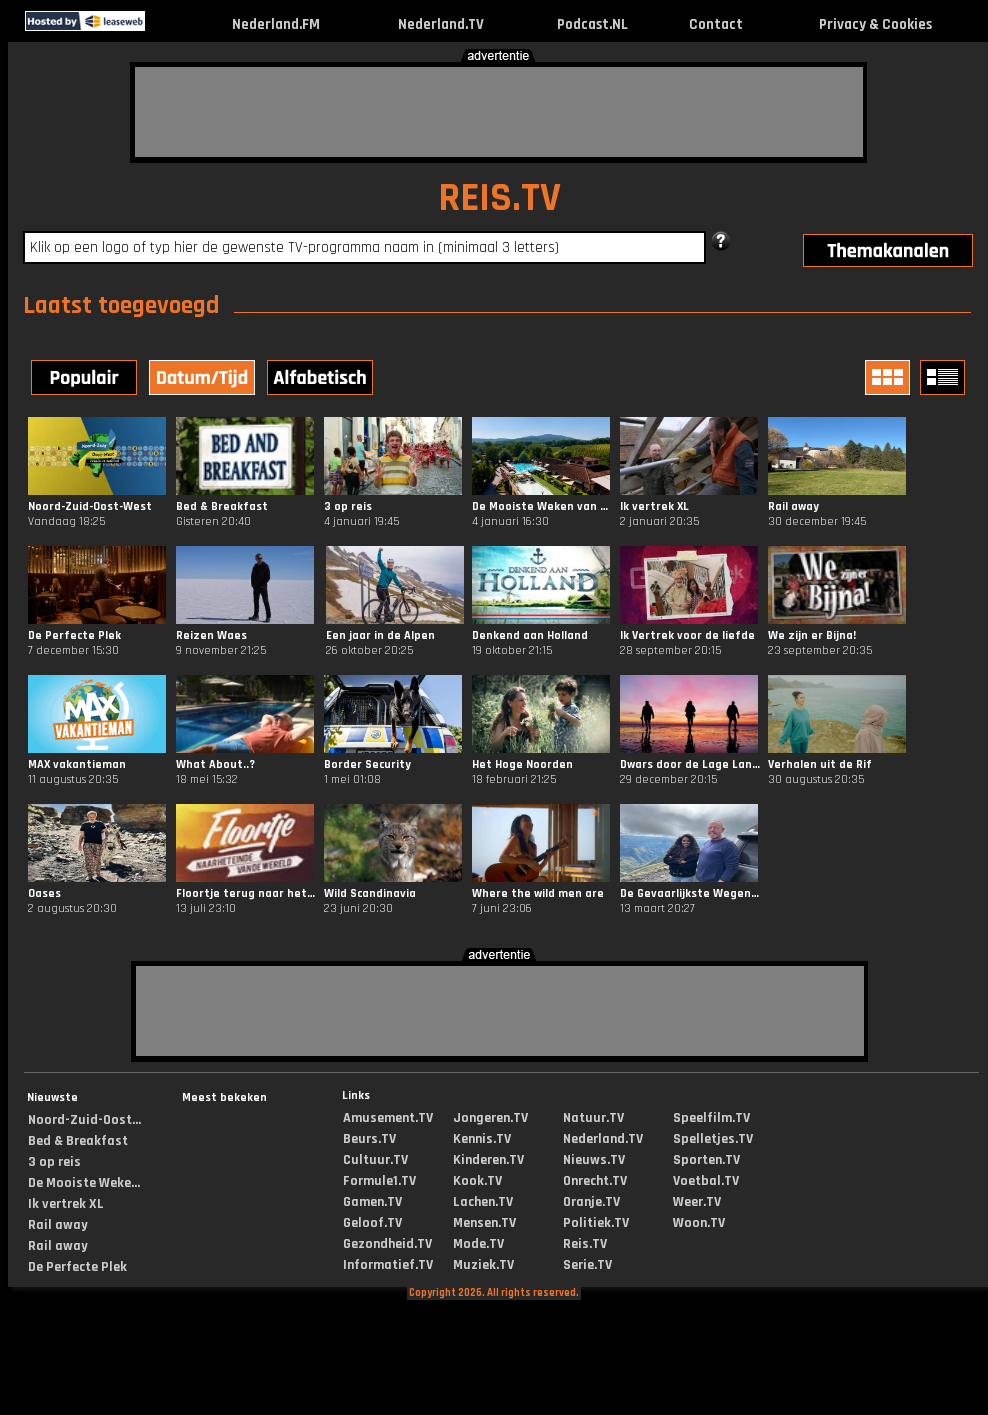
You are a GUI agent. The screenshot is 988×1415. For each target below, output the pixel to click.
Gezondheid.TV (387, 1244)
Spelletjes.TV (713, 1139)
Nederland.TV (441, 24)
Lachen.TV (483, 1202)
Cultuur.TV (375, 1160)
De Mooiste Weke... (84, 1183)
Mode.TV (478, 1244)
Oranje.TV (591, 1202)
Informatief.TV (388, 1265)
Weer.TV (697, 1202)
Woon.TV (699, 1223)
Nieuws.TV (594, 1160)
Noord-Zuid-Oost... (84, 1120)
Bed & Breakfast (78, 1141)
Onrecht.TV (595, 1181)
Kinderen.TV (488, 1160)
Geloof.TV (372, 1223)
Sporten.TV (706, 1160)
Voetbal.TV (706, 1181)
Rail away (58, 1225)
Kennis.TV (482, 1139)
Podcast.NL (592, 24)
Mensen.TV (484, 1223)
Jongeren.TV (490, 1118)
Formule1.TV (379, 1181)
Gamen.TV (372, 1202)
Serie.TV (587, 1265)
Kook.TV (477, 1181)
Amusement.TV (388, 1118)
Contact (716, 24)
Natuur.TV (593, 1118)
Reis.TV (585, 1244)
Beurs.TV (369, 1139)
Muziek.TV (483, 1265)
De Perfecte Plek (77, 1267)
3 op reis (54, 1162)
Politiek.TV (596, 1223)
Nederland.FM (276, 24)
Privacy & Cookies (875, 24)
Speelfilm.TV (711, 1118)
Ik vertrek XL (66, 1204)
